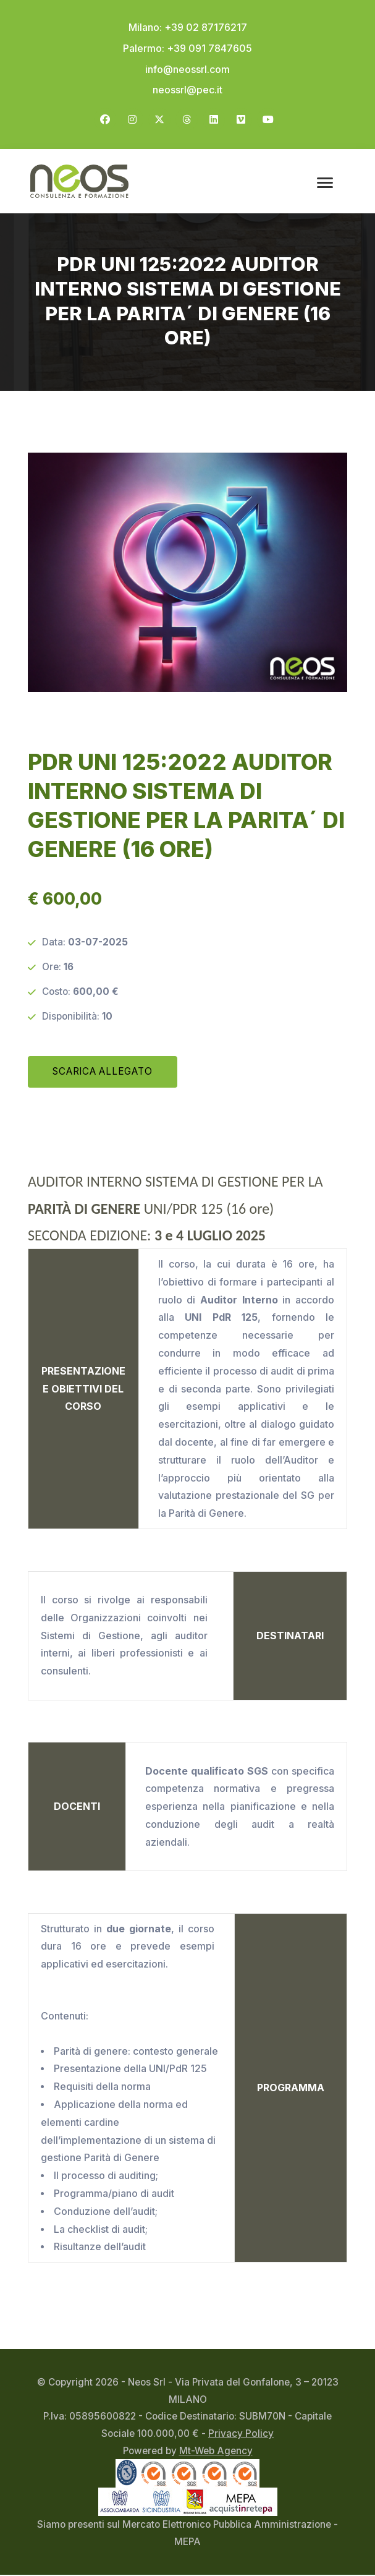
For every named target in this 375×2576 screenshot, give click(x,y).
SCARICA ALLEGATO (102, 1072)
